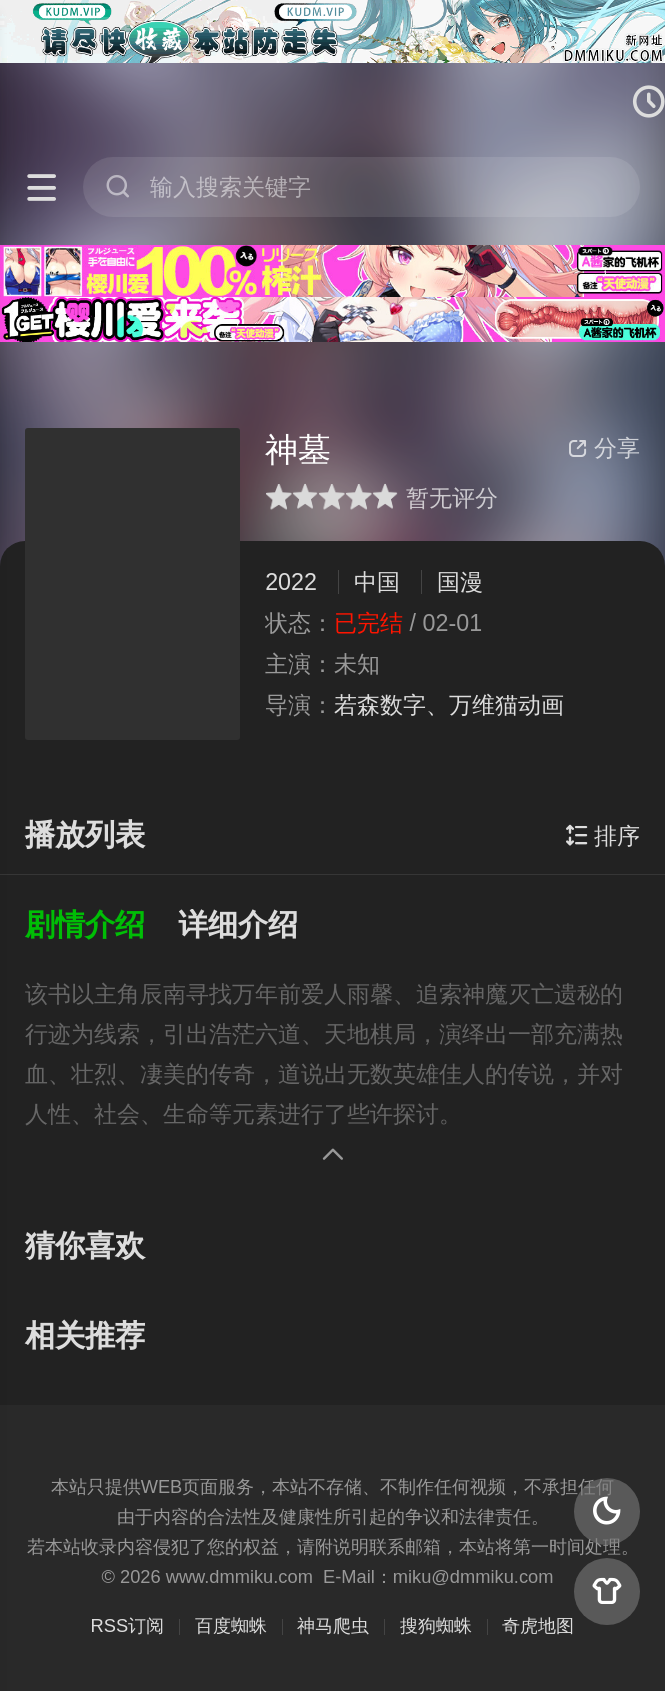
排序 (602, 836)
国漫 (460, 582)
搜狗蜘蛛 (436, 1625)
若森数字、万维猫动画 (449, 705)
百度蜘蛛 (231, 1625)
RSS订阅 (128, 1625)
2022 (291, 582)
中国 (377, 582)
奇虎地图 (538, 1625)
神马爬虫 (333, 1625)
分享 (604, 448)
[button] (101, 926)
